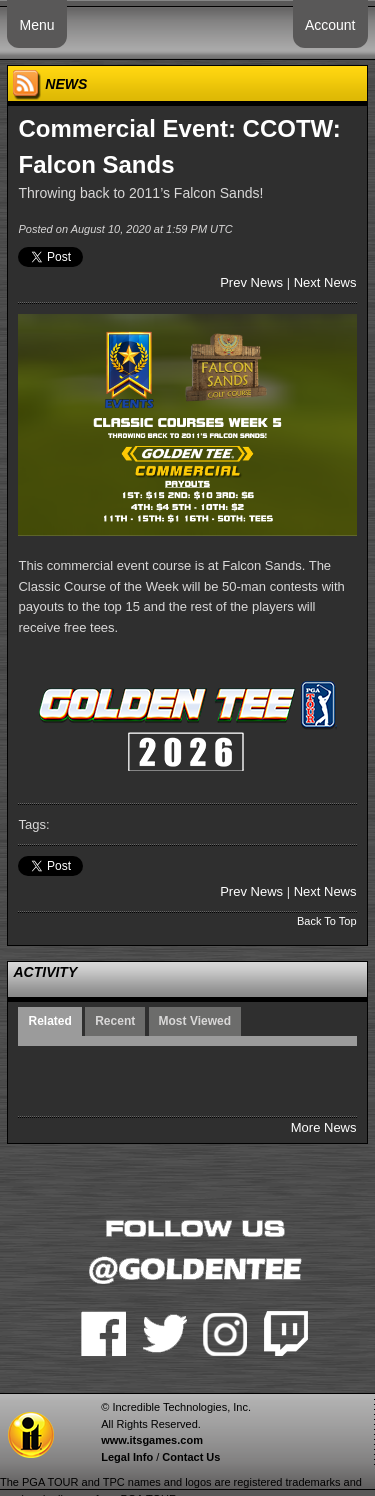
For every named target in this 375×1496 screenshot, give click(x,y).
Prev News (251, 282)
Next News (325, 282)
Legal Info (127, 1457)
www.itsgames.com (152, 1440)
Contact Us (191, 1457)
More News (324, 1127)
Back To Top (327, 921)
